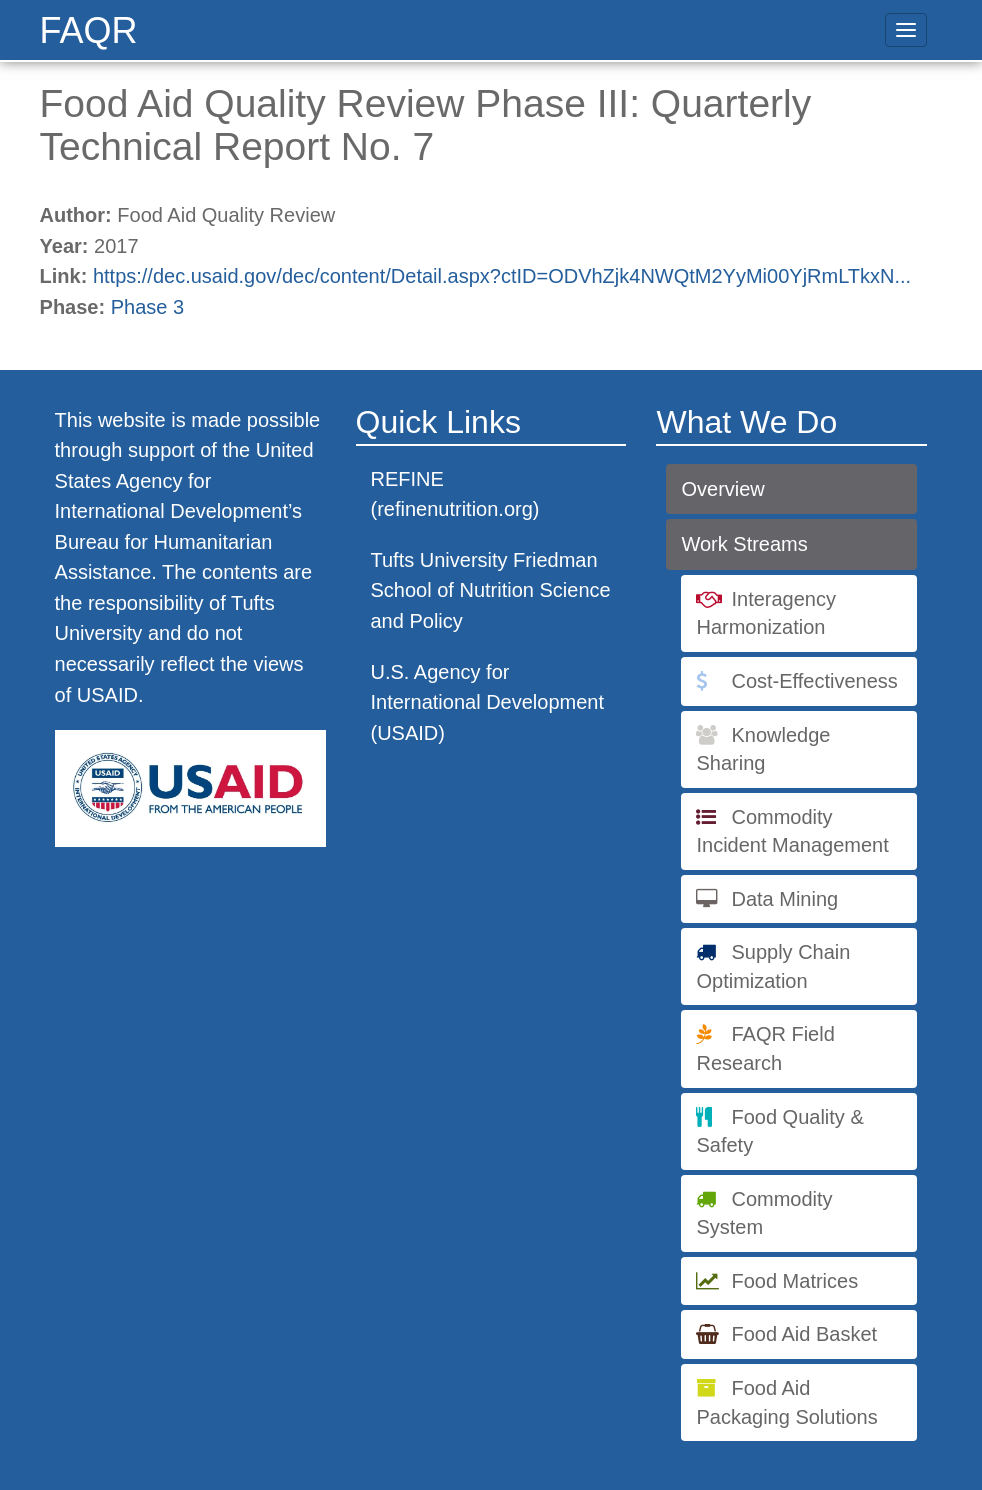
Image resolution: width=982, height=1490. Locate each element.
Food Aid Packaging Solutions (786, 1402)
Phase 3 (147, 307)
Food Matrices (794, 1281)
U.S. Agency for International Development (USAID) (487, 702)
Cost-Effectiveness (814, 681)
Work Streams (744, 544)
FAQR (89, 30)
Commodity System (764, 1213)
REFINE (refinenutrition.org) (455, 494)
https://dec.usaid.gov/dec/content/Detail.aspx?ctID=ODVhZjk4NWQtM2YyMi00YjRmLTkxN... (502, 276)
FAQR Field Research (765, 1048)
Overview (722, 489)
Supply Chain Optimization (773, 966)
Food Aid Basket (804, 1334)
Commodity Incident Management (792, 831)
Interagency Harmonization (766, 613)
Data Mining (784, 899)
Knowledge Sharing (763, 749)
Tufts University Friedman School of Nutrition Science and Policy (491, 590)
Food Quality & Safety (779, 1131)
